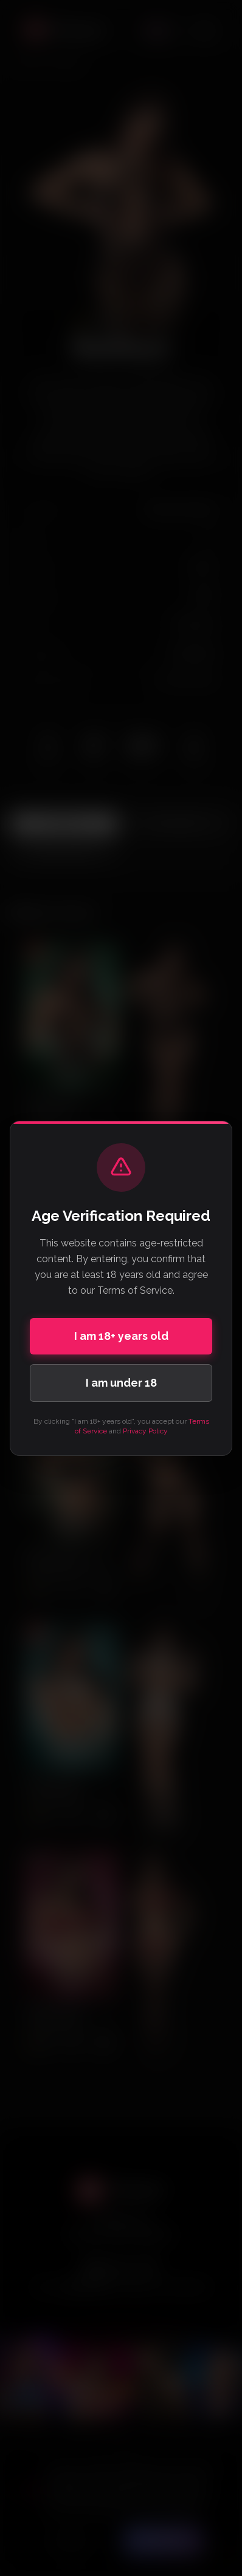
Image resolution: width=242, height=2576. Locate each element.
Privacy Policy (145, 1431)
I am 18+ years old (121, 1336)
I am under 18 (121, 1382)
